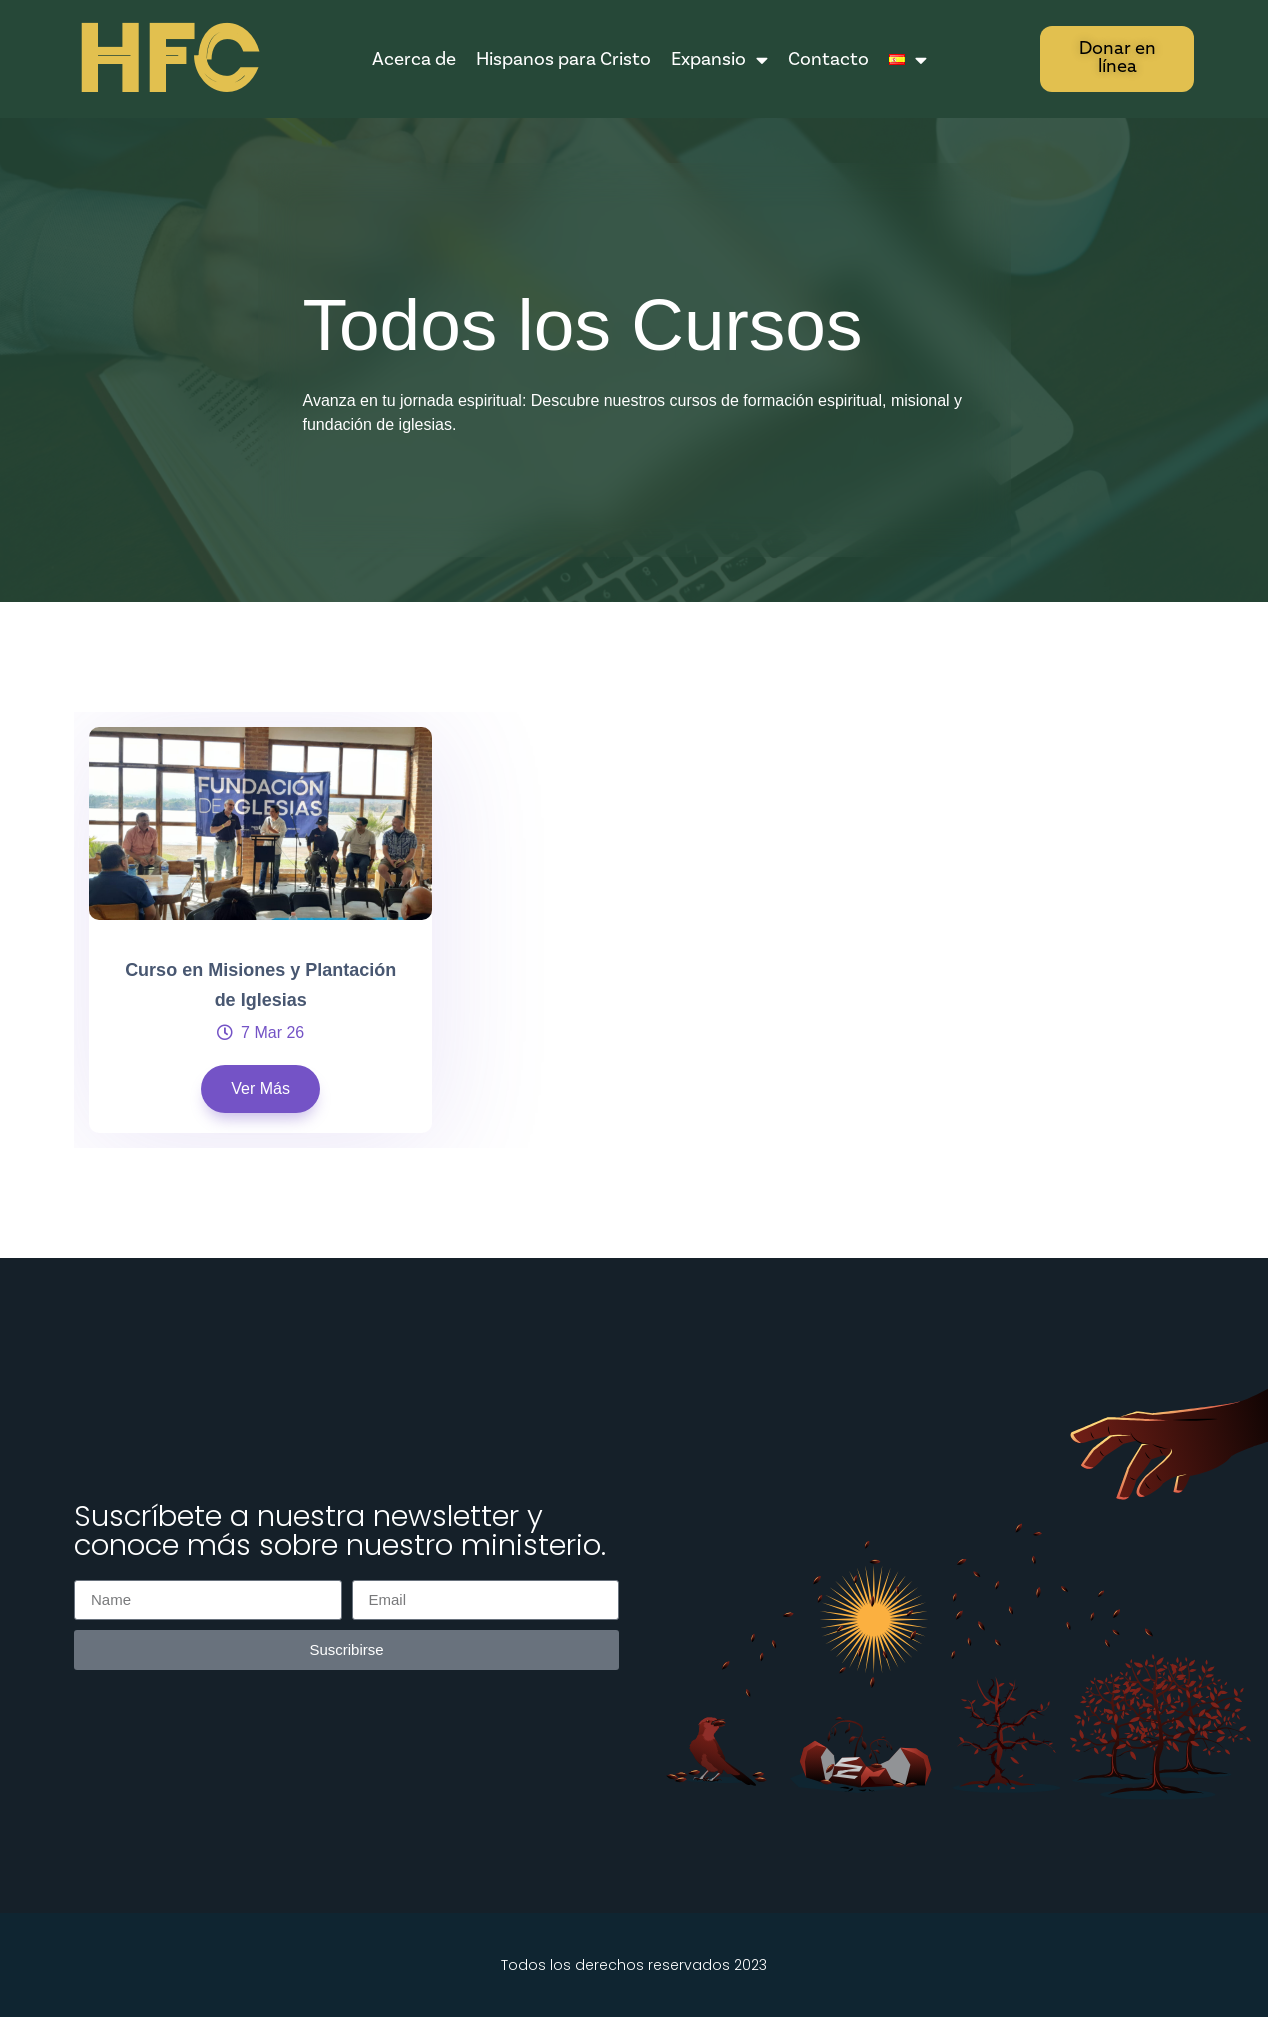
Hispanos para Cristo (563, 59)
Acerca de (414, 59)
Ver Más (260, 1088)
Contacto (828, 59)
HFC (166, 60)
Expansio (719, 59)
